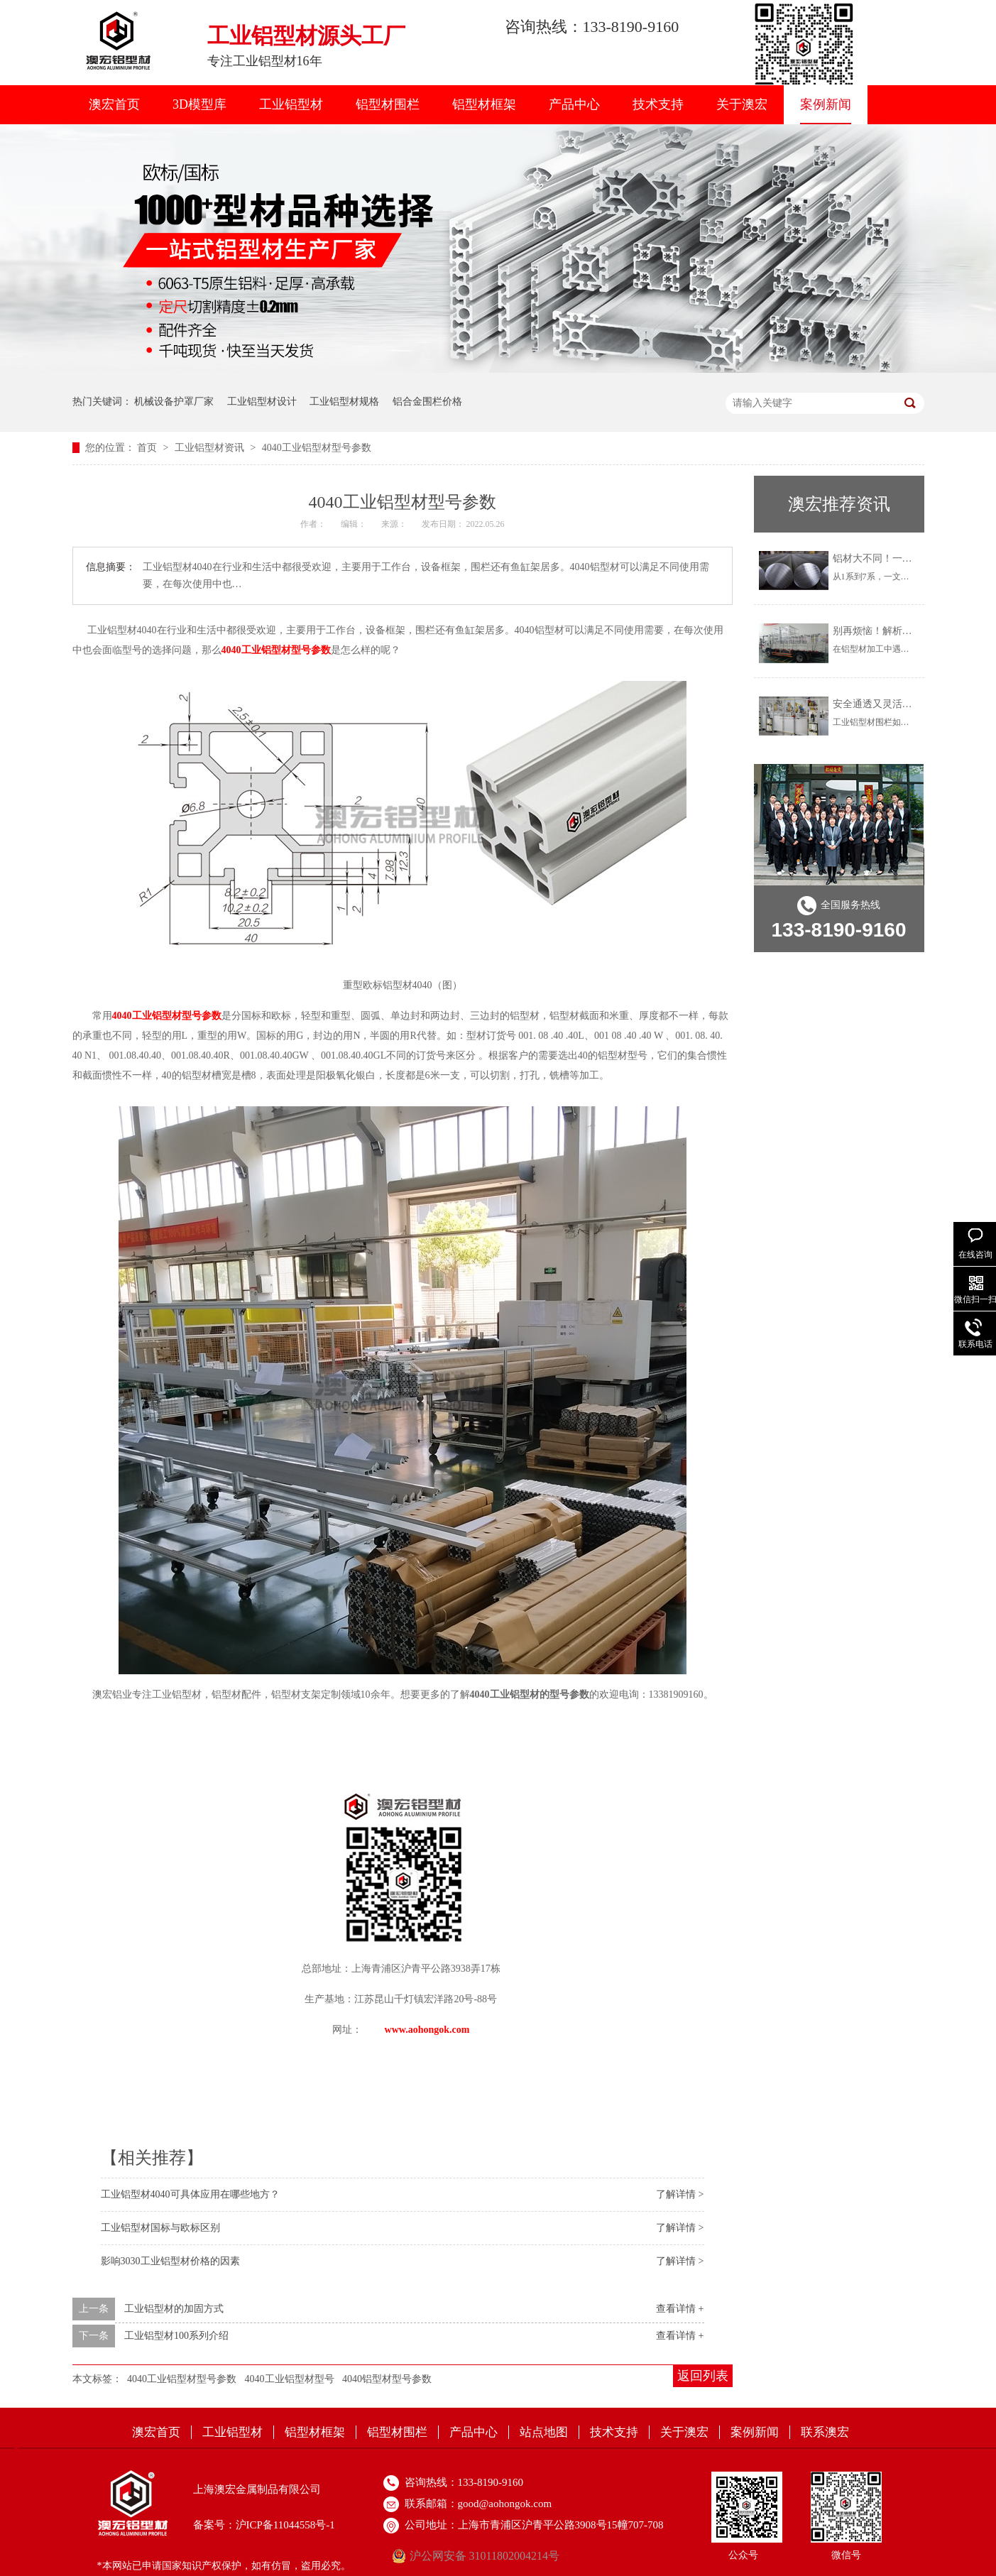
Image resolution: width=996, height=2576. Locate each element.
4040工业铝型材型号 (289, 2379)
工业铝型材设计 (262, 401)
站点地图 (544, 2432)
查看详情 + (680, 2308)
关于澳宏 (741, 104)
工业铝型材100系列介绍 (176, 2335)
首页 (148, 447)
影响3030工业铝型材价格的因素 (170, 2261)
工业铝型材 (291, 104)
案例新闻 (825, 104)
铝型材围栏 (388, 104)
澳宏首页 (114, 104)
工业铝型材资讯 (211, 447)
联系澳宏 (825, 2432)
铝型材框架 (484, 104)
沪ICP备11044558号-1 (285, 2525)
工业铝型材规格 (344, 401)
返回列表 (702, 2376)
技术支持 (658, 104)
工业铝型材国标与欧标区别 (160, 2227)
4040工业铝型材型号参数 (316, 447)
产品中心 (574, 104)
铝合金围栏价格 (427, 401)
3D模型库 (199, 104)
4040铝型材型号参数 (387, 2379)
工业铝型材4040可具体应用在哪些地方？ (190, 2194)
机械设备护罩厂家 (174, 401)
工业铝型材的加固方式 (174, 2308)
